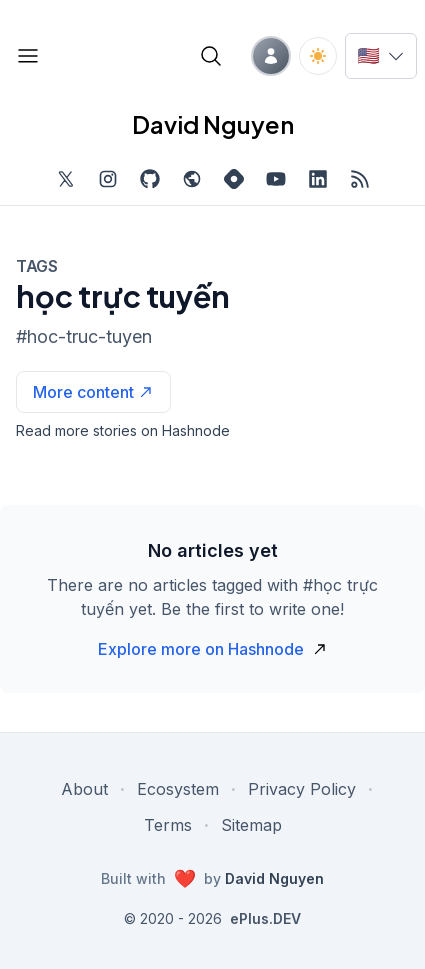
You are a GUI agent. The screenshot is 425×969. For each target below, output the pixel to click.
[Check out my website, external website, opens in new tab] (192, 179)
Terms (168, 825)
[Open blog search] (211, 56)
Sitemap (251, 825)
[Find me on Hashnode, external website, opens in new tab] (234, 179)
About (84, 789)
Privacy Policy (302, 789)
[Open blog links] (28, 56)
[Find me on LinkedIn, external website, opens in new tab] (318, 179)
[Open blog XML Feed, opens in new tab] (360, 179)
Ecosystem (178, 789)
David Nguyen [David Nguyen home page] (213, 124)
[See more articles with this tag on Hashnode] (93, 392)
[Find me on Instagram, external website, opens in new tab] (108, 179)
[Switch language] (381, 56)
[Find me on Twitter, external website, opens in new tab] (66, 179)
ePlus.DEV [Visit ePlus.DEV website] (265, 918)
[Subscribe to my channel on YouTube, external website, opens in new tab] (276, 179)
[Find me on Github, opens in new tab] (150, 179)
